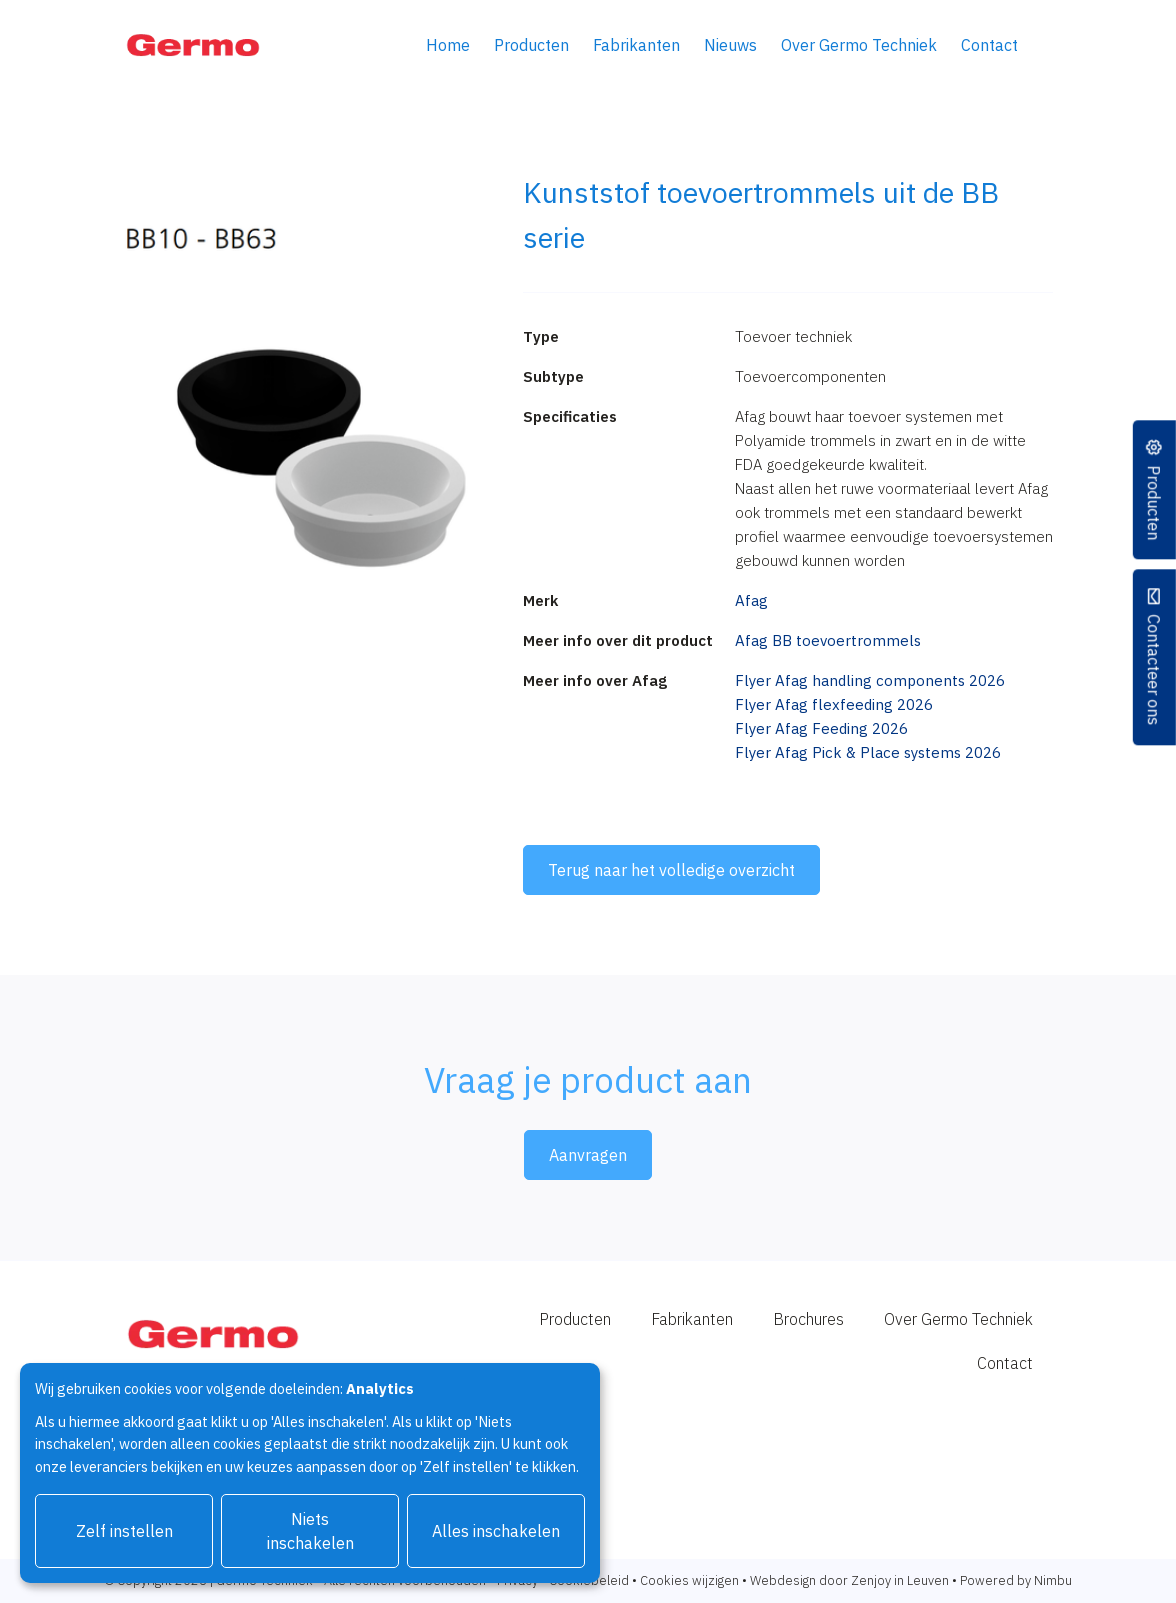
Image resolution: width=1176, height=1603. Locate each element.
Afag (751, 600)
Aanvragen (588, 1155)
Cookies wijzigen (689, 1580)
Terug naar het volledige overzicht (671, 870)
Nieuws (730, 45)
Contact (989, 45)
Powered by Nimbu (1016, 1580)
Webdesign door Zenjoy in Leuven (849, 1580)
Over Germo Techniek (859, 45)
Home (448, 45)
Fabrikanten (636, 45)
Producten (531, 45)
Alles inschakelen (496, 1531)
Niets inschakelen (310, 1531)
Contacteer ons (1154, 670)
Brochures (808, 1319)
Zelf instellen (124, 1531)
